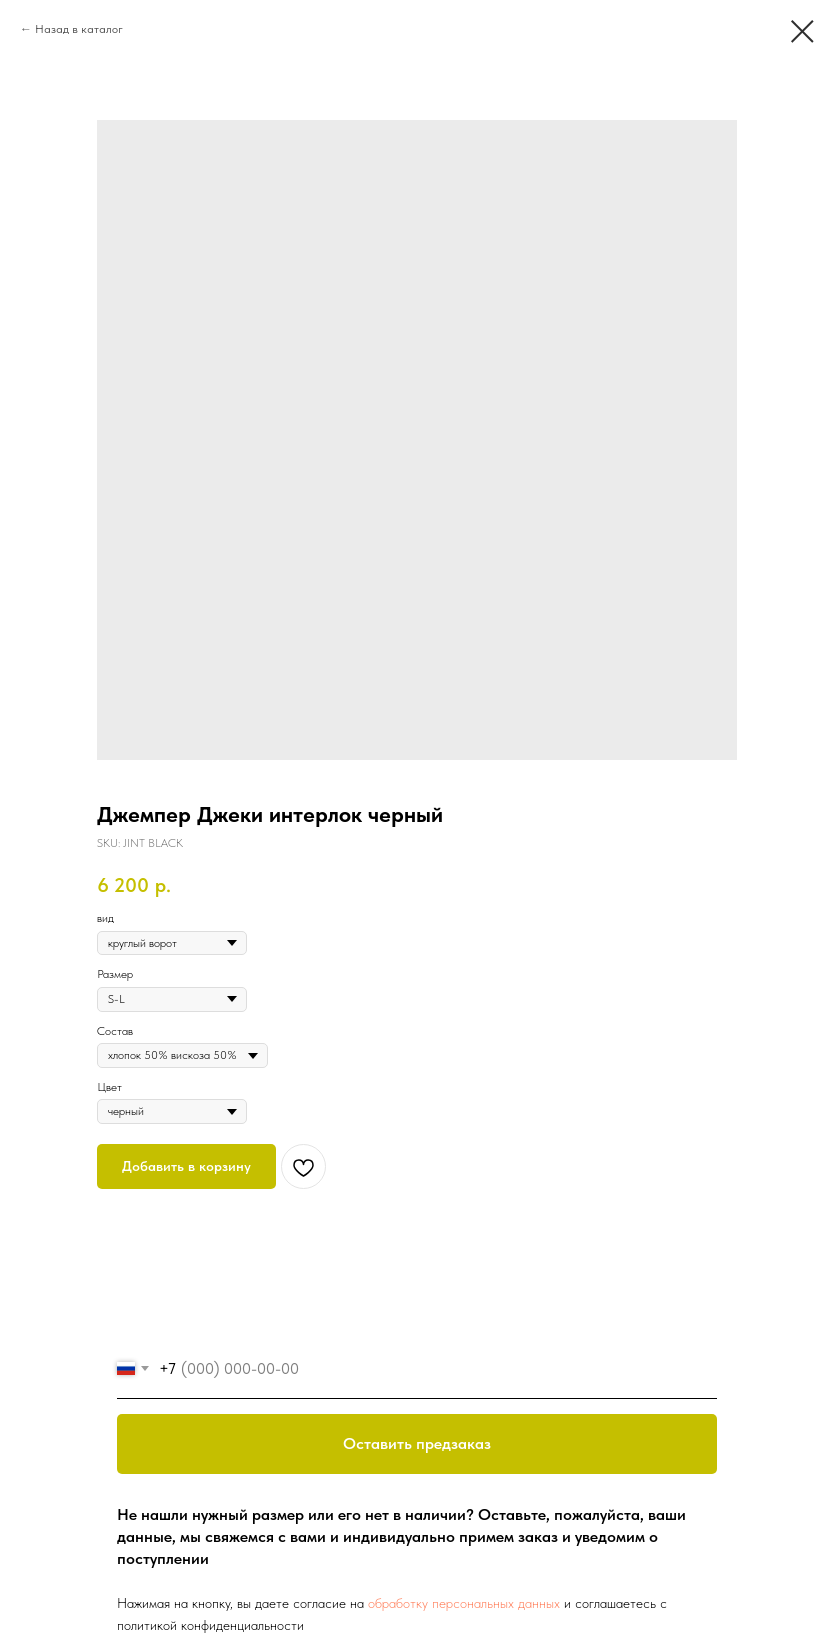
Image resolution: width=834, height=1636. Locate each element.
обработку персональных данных (464, 1603)
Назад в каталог (79, 29)
